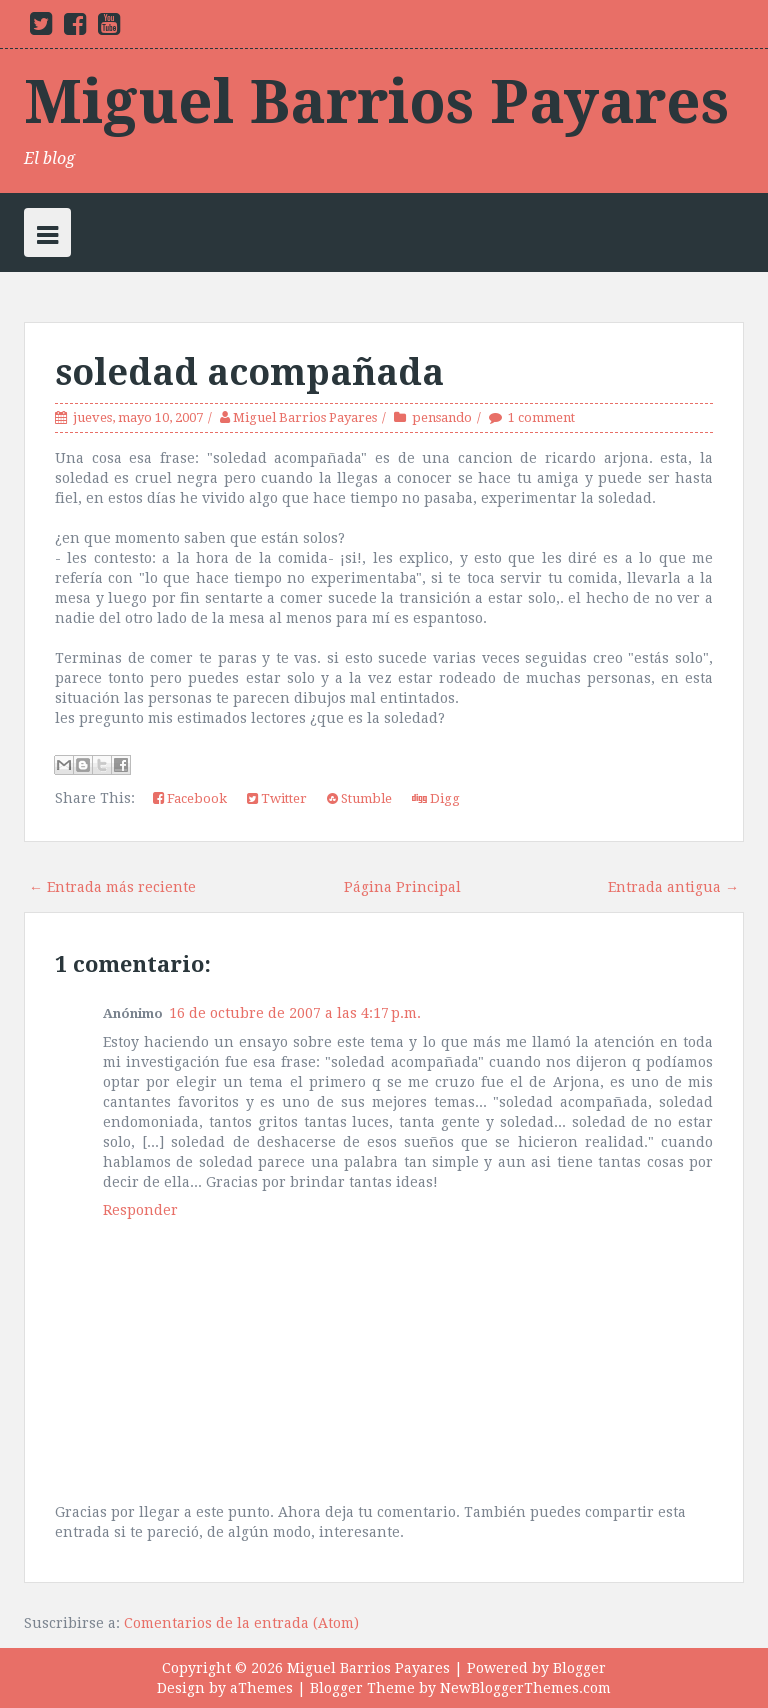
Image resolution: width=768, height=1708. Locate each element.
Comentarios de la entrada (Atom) (241, 1623)
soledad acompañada (249, 372)
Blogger (579, 1668)
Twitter (277, 798)
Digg (436, 798)
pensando (442, 417)
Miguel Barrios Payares (376, 102)
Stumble (359, 798)
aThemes (261, 1688)
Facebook (190, 798)
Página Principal (402, 887)
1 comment (541, 417)
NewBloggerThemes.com (525, 1688)
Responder (140, 1210)
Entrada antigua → (673, 887)
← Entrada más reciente (112, 887)
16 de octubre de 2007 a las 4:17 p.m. (295, 1013)
